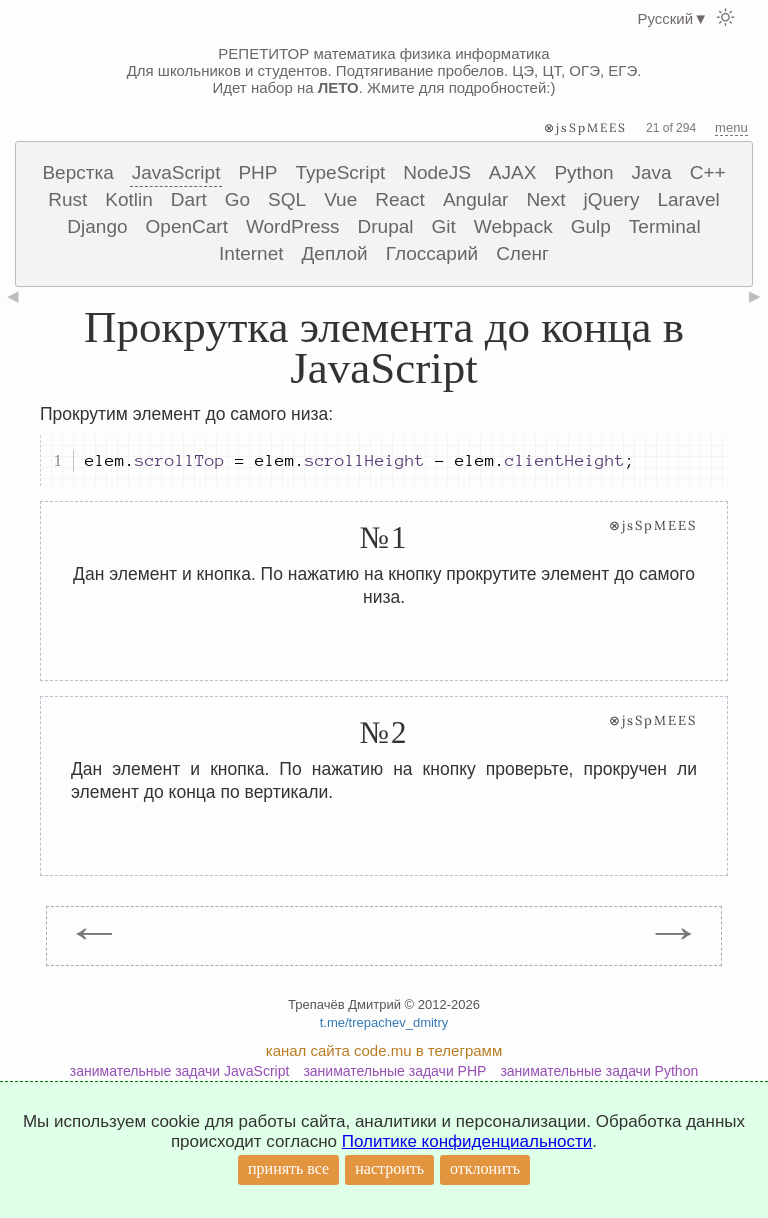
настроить (389, 1168)
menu (731, 127)
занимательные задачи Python (599, 1071)
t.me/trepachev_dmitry (384, 1022)
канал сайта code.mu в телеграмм (384, 1050)
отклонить (485, 1168)
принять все (288, 1168)
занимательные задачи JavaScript (180, 1071)
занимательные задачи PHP (394, 1071)
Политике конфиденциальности (467, 1141)
